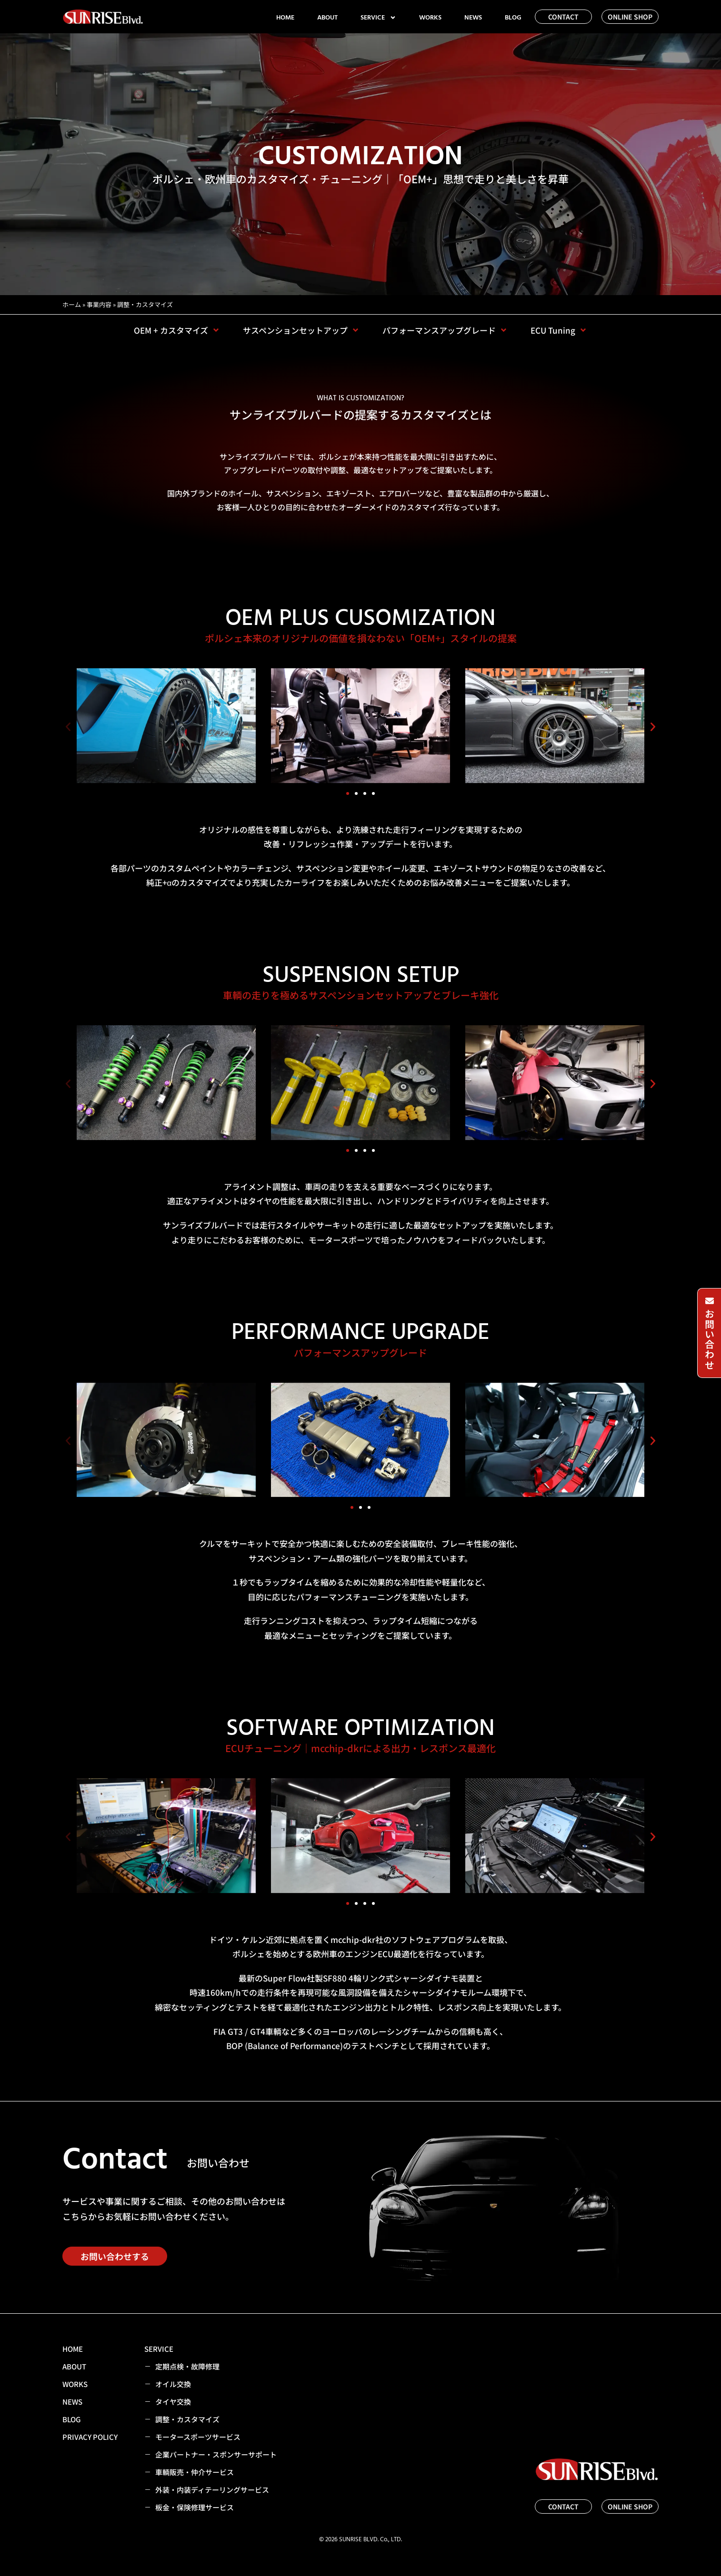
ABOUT (327, 17)
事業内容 (99, 304)
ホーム (71, 304)
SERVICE (378, 17)
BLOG (513, 17)
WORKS (430, 17)
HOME (285, 17)
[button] (68, 727)
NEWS (473, 17)
